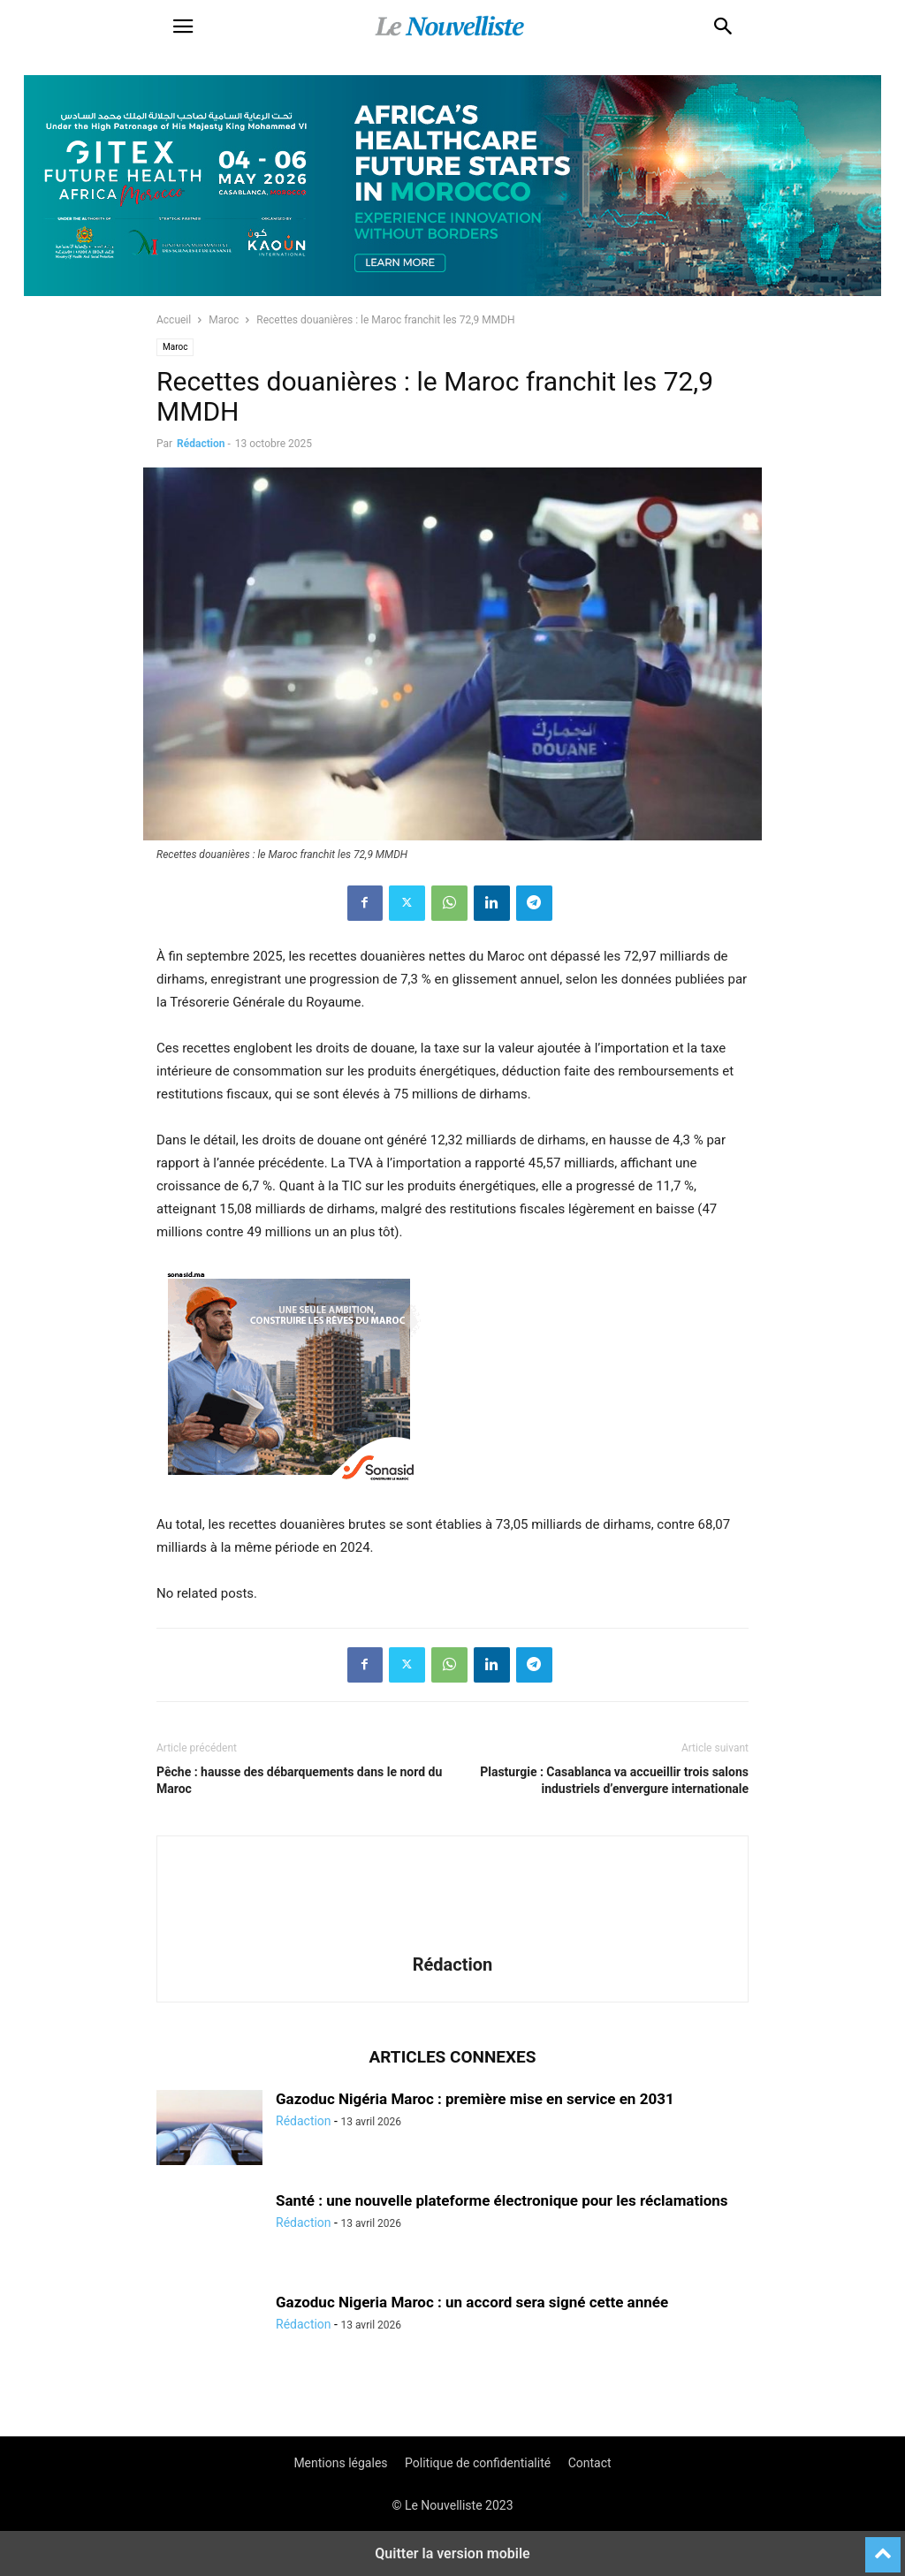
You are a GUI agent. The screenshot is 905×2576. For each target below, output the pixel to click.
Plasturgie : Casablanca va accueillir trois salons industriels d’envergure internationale (614, 1780)
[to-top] (883, 2547)
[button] (182, 26)
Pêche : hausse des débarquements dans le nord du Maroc (299, 1780)
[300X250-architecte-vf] (289, 1501)
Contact (590, 2463)
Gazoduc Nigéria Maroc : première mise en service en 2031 (475, 2099)
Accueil (173, 320)
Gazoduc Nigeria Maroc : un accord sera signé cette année (472, 2302)
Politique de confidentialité (478, 2463)
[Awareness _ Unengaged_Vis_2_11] (452, 292)
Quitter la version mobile (452, 2553)
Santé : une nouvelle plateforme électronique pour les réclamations (502, 2200)
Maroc (224, 320)
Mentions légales (340, 2463)
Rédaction (200, 443)
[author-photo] (452, 1940)
